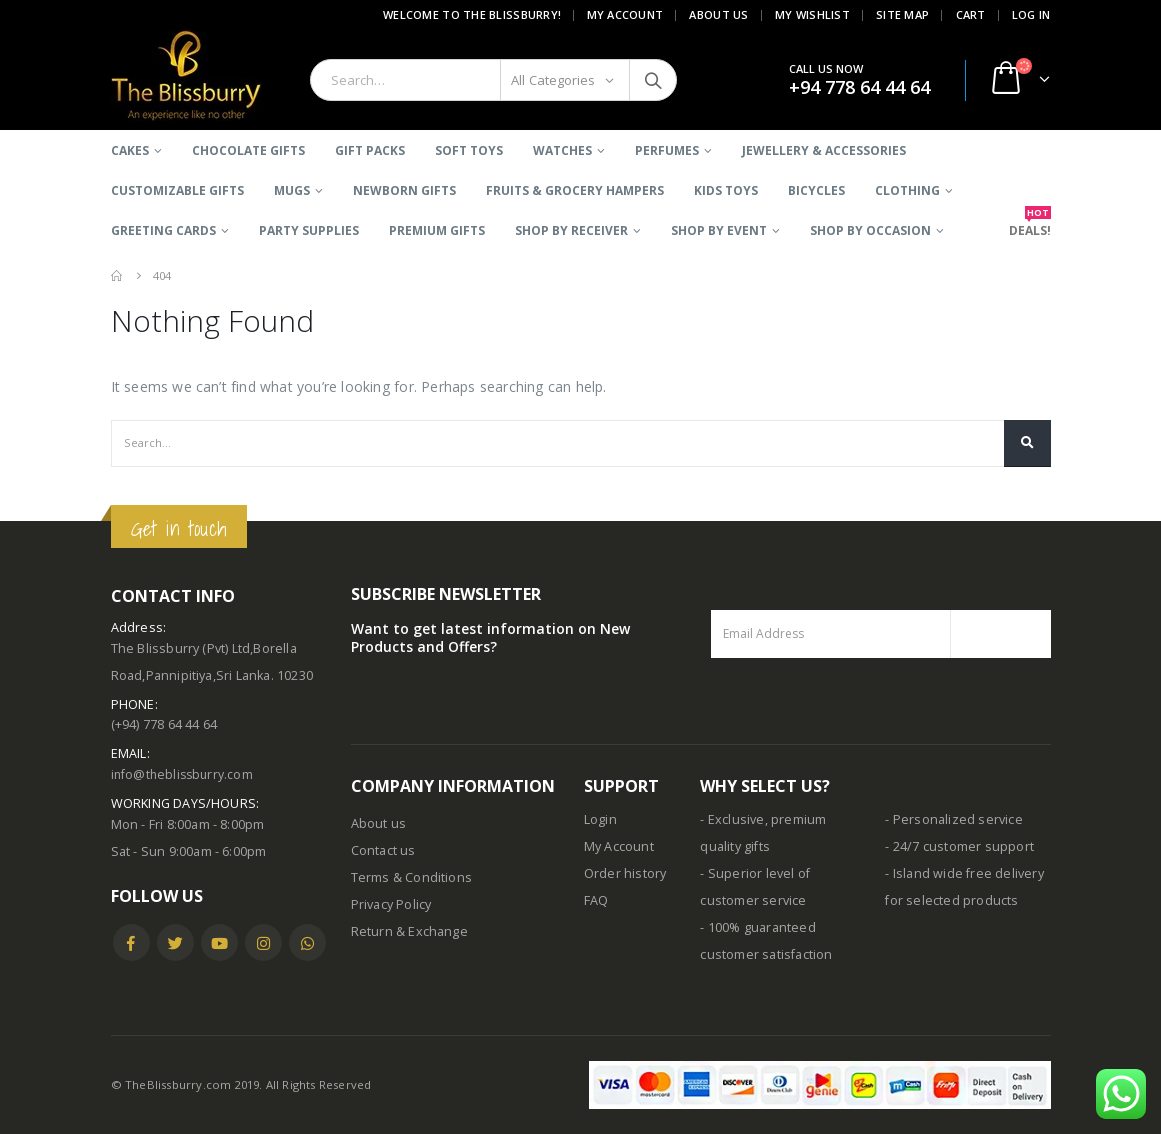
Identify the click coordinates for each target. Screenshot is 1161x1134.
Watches (562, 150)
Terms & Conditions (412, 877)
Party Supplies (309, 230)
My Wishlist (812, 14)
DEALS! (1030, 224)
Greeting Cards (163, 230)
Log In (1031, 14)
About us (379, 823)
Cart (971, 14)
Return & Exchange (409, 931)
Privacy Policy (391, 904)
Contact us (383, 850)
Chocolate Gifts (248, 150)
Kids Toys (726, 190)
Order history (625, 873)
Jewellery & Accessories (824, 150)
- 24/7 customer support (959, 846)
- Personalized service (953, 819)
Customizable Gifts (177, 190)
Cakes (130, 150)
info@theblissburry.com (184, 774)
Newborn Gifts (404, 190)
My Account (625, 14)
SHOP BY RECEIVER (571, 230)
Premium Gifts (437, 230)
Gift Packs (370, 150)
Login (600, 819)
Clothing (907, 190)
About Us (718, 14)
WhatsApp (307, 942)
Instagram (263, 942)
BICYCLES (816, 190)
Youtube (219, 942)
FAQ (596, 900)
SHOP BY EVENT (719, 230)
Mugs (292, 190)
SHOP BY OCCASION (870, 230)
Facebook (131, 942)
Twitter (175, 942)
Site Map (902, 14)
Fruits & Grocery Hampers (575, 190)
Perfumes (667, 150)
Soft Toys (469, 150)
